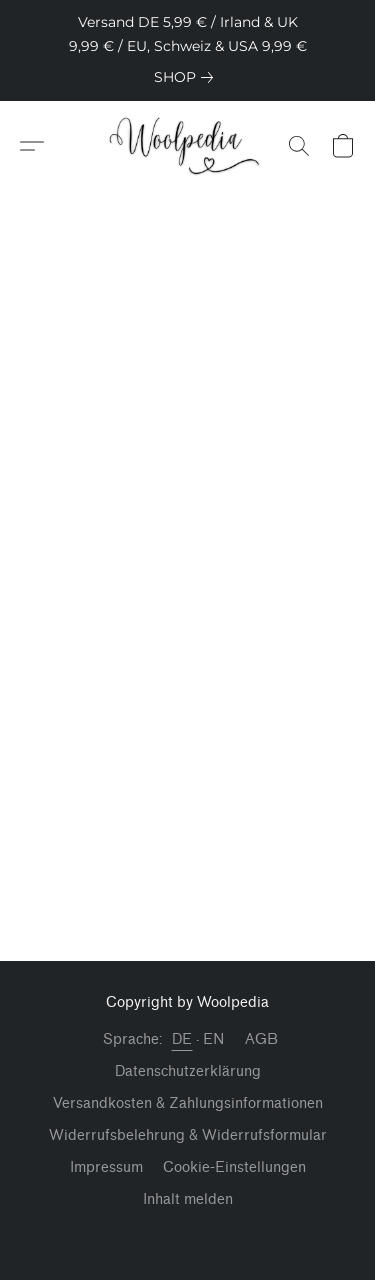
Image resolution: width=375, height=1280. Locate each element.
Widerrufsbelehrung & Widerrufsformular (188, 1135)
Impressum (106, 1167)
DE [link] (182, 1039)
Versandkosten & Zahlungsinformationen (188, 1103)
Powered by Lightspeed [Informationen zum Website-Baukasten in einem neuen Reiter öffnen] (187, 1236)
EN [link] (214, 1039)
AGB (261, 1039)
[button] (187, 146)
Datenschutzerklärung (188, 1071)
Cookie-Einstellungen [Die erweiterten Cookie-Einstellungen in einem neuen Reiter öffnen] (234, 1167)
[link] (187, 77)
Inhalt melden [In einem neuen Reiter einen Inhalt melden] (188, 1199)
